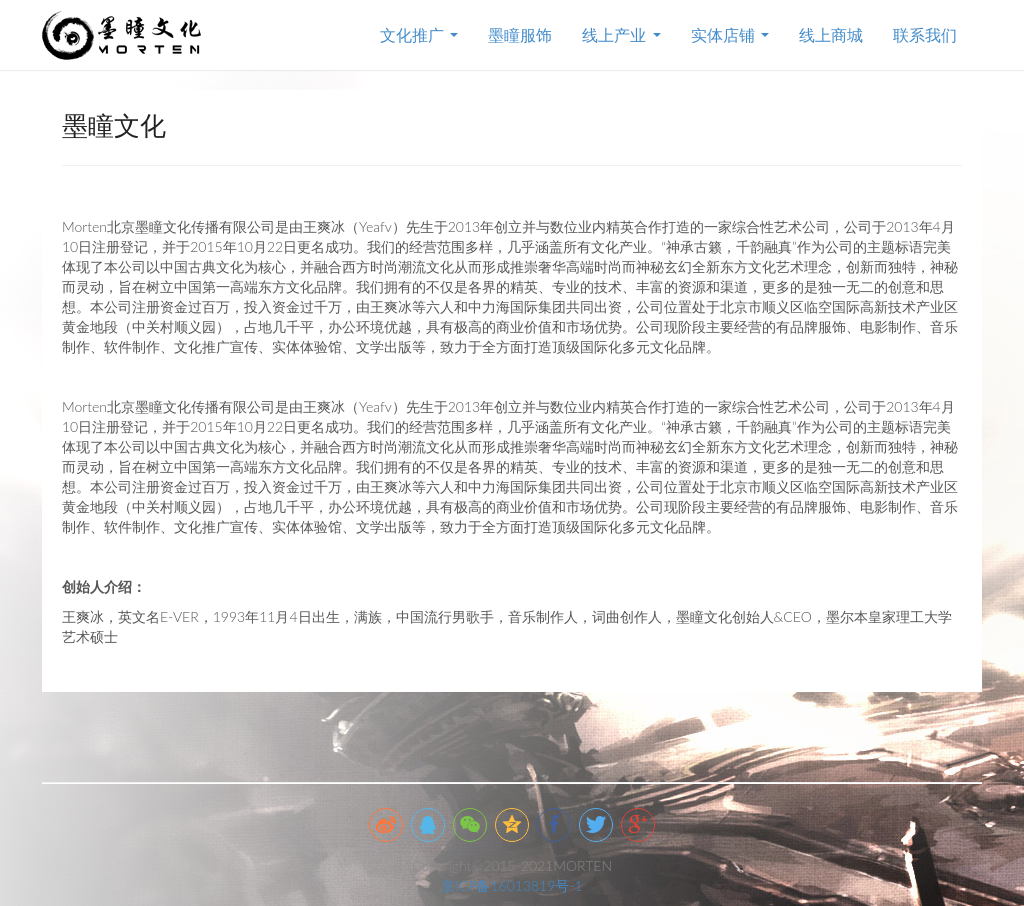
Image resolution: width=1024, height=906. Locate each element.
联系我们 (925, 34)
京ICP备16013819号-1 (511, 885)
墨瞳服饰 (520, 34)
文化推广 (419, 34)
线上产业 (621, 34)
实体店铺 (730, 34)
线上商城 (831, 34)
